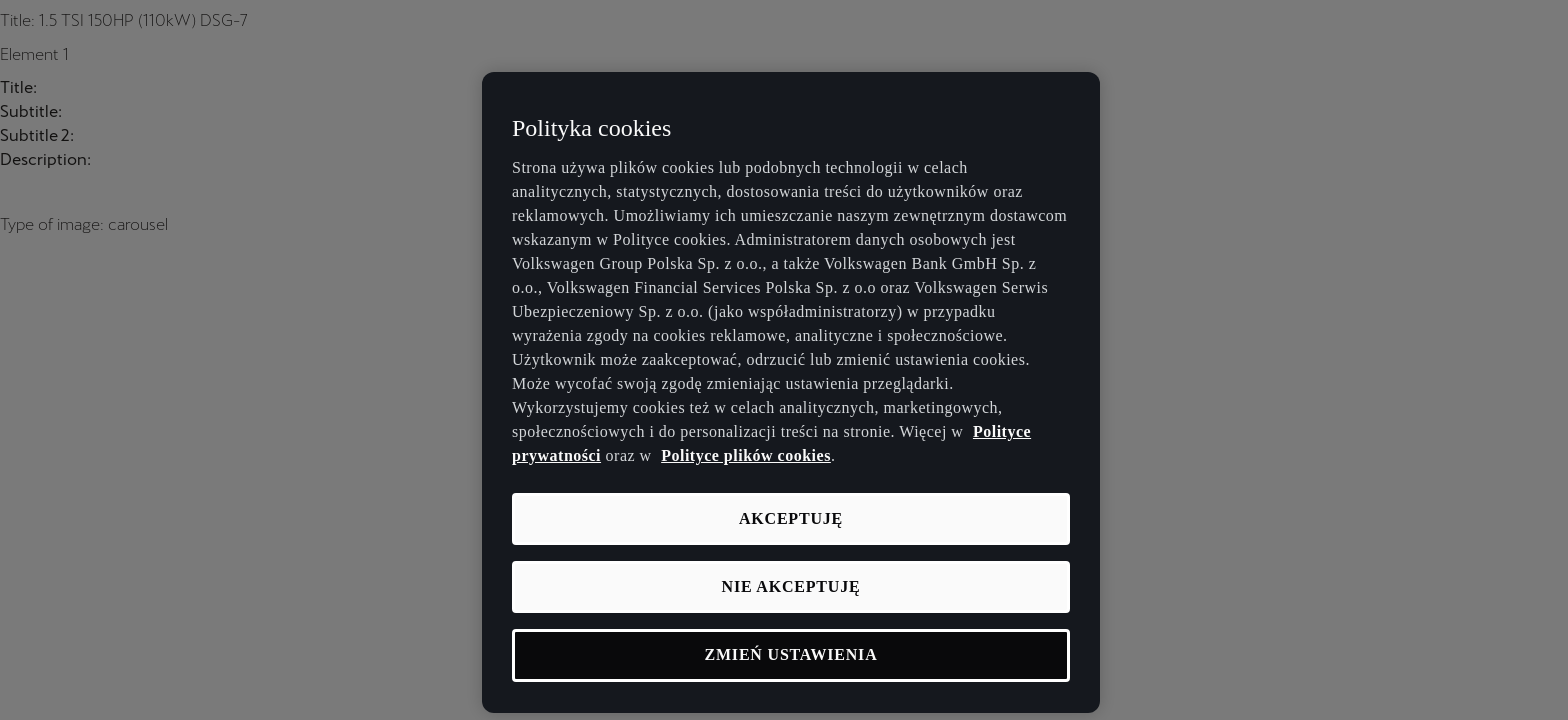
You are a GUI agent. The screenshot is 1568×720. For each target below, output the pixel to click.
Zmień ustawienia (791, 654)
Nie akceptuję (791, 586)
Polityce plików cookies (746, 455)
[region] (791, 392)
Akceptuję (791, 518)
